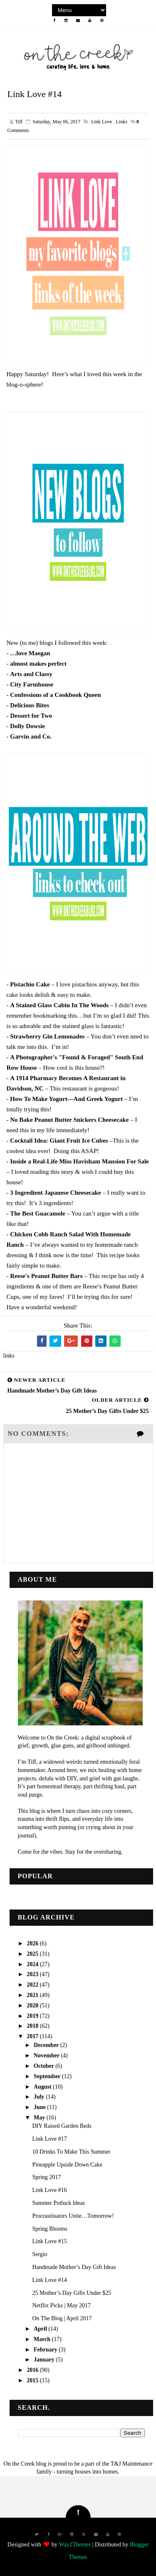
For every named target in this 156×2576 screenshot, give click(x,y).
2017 (33, 2036)
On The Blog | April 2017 (62, 2318)
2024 (33, 1964)
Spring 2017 (46, 2177)
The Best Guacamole (37, 1213)
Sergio (39, 2254)
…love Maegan (30, 653)
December (47, 2045)
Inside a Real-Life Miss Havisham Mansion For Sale (79, 1161)
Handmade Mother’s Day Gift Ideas (74, 2267)
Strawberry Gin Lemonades (47, 1036)
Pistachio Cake (30, 984)
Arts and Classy (31, 674)
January (45, 2359)
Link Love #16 (49, 2190)
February (46, 2349)
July (40, 2097)
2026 (33, 1943)
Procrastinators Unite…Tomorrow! (73, 2216)
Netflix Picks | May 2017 (61, 2305)
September (48, 2076)
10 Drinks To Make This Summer (71, 2152)
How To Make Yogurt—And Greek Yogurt (66, 1099)
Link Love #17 (49, 2139)
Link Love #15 (49, 2241)
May (40, 2117)
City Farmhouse (31, 684)
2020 (33, 2005)
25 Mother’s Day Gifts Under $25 (71, 2293)
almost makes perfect (38, 663)
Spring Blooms (49, 2229)
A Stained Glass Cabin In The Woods (59, 1005)
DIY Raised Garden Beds (61, 2126)
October (44, 2066)
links (121, 122)
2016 (33, 2370)
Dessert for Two (31, 715)
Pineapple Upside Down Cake (67, 2165)
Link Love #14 (49, 2280)
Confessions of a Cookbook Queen (55, 694)
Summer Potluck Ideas (58, 2203)
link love (101, 122)
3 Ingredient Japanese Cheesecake (55, 1192)
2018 (33, 2026)
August (43, 2087)
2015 (33, 2380)
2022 (33, 1985)
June (40, 2107)
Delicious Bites (29, 705)
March (43, 2339)
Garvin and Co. (31, 736)
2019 (33, 2016)
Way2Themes (75, 2544)
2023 (33, 1974)
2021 (33, 1995)
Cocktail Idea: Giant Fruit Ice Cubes (59, 1140)
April (41, 2329)
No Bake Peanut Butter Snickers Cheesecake (69, 1119)
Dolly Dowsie (27, 726)
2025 (33, 1954)
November (47, 2055)
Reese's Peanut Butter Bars (46, 1276)
